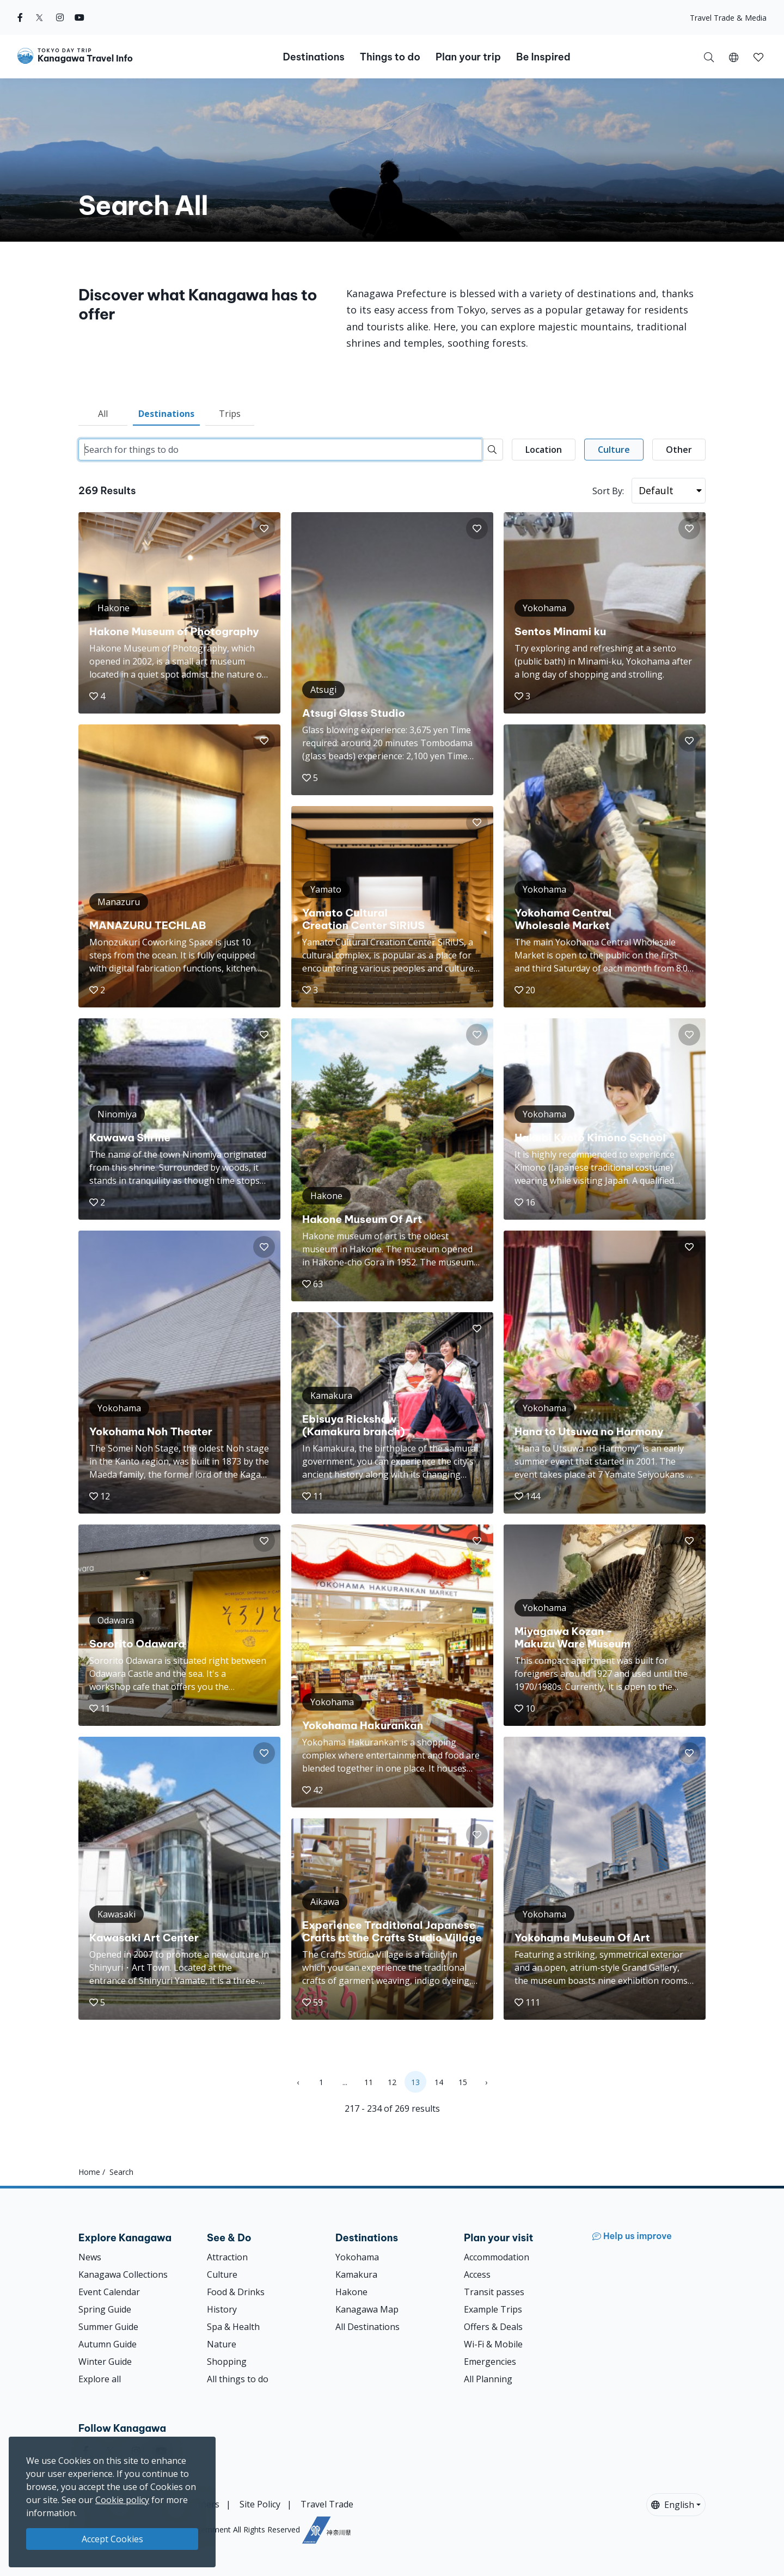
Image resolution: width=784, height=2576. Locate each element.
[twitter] (39, 17)
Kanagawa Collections (123, 2274)
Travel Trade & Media (728, 18)
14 (438, 2082)
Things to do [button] (390, 57)
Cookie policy (122, 2500)
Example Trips (493, 2309)
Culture (222, 2274)
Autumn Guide (107, 2344)
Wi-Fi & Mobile (493, 2344)
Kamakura (356, 2274)
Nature (221, 2344)
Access (477, 2274)
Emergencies (490, 2362)
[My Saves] (758, 56)
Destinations (166, 414)
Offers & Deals (493, 2327)
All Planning (488, 2379)
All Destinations (367, 2327)
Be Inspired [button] (543, 57)
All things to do (237, 2379)
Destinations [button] (313, 57)
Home (89, 2172)
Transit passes (494, 2292)
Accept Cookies (112, 2539)
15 (462, 2082)
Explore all (99, 2379)
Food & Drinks (236, 2292)
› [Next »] (486, 2082)
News (89, 2257)
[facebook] (20, 17)
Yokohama (357, 2257)
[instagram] (60, 17)
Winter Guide (105, 2362)
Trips (230, 414)
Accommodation (496, 2257)
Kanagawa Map (367, 2309)
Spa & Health (233, 2327)
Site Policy (260, 2504)
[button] (733, 56)
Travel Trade (327, 2504)
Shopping (227, 2362)
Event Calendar (109, 2292)
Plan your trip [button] (468, 57)
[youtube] (79, 17)
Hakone (351, 2292)
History (222, 2309)
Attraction (227, 2257)
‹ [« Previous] (298, 2082)
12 (392, 2082)
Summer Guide (108, 2327)
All (103, 414)
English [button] (672, 2505)
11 (368, 2082)
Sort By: (608, 491)
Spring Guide (104, 2309)
